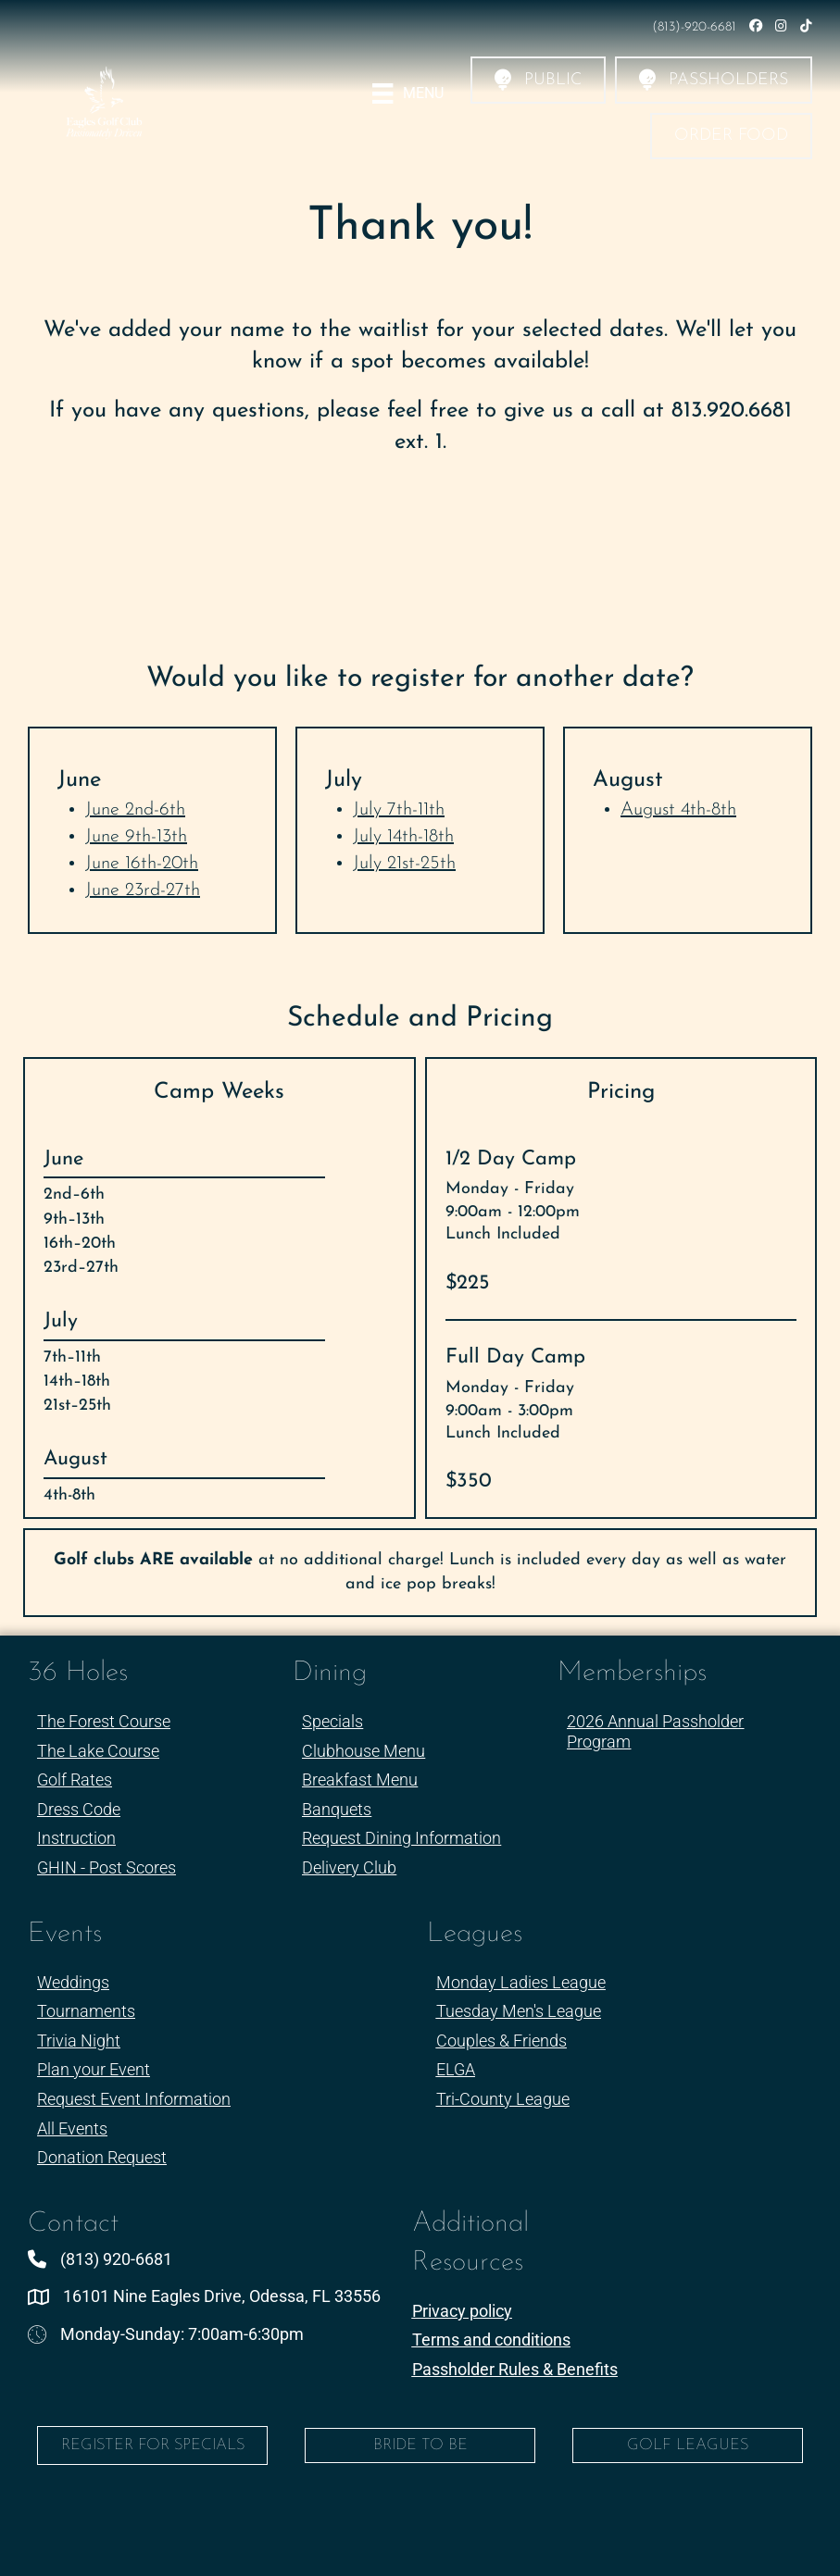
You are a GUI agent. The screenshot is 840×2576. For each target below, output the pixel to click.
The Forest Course (103, 1721)
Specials (332, 1721)
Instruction (76, 1838)
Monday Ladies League (521, 1982)
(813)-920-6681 (696, 27)
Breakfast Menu (360, 1779)
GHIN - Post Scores (106, 1867)
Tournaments (86, 2011)
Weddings (73, 1982)
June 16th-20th (141, 863)
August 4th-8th (678, 810)
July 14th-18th (403, 837)
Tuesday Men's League (518, 2011)
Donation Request (102, 2157)
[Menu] (407, 93)
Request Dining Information (401, 1838)
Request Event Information (134, 2099)
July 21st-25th (404, 863)
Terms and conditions (491, 2339)
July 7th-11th (399, 810)
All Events (72, 2128)
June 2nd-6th (135, 810)
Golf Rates (74, 1779)
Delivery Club (349, 1867)
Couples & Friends (501, 2040)
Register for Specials (152, 2445)
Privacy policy (462, 2311)
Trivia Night (78, 2040)
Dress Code (78, 1809)
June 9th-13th (136, 837)
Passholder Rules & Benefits (515, 2369)
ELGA (455, 2069)
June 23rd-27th (142, 890)
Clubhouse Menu (363, 1751)
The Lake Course (98, 1751)
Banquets (336, 1809)
